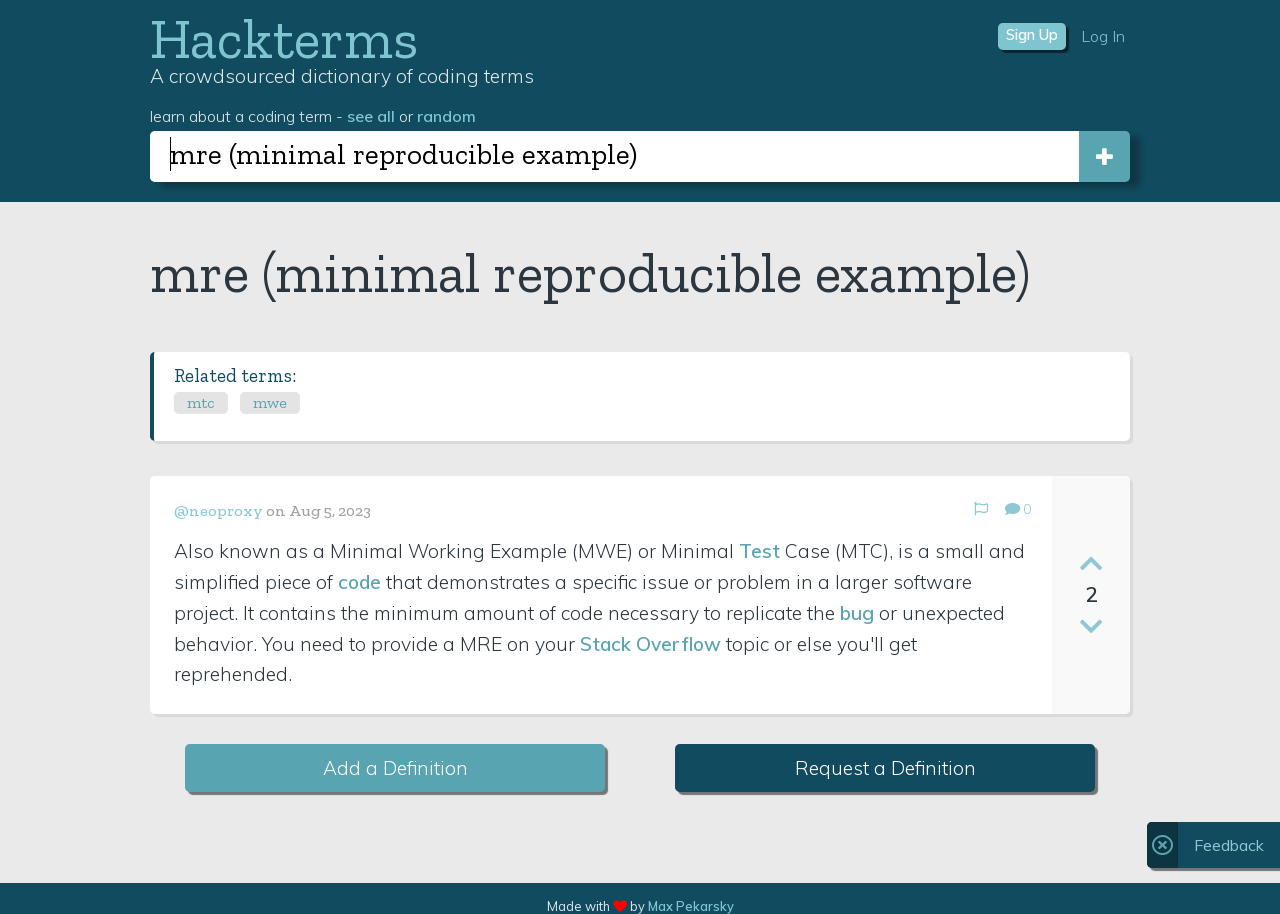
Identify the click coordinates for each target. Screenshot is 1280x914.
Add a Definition (395, 768)
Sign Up (1032, 35)
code (359, 582)
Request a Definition (885, 768)
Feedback (1229, 845)
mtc (201, 402)
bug (857, 613)
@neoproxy (218, 510)
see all (371, 116)
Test (759, 551)
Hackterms (284, 38)
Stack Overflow (650, 644)
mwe (270, 402)
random (446, 116)
